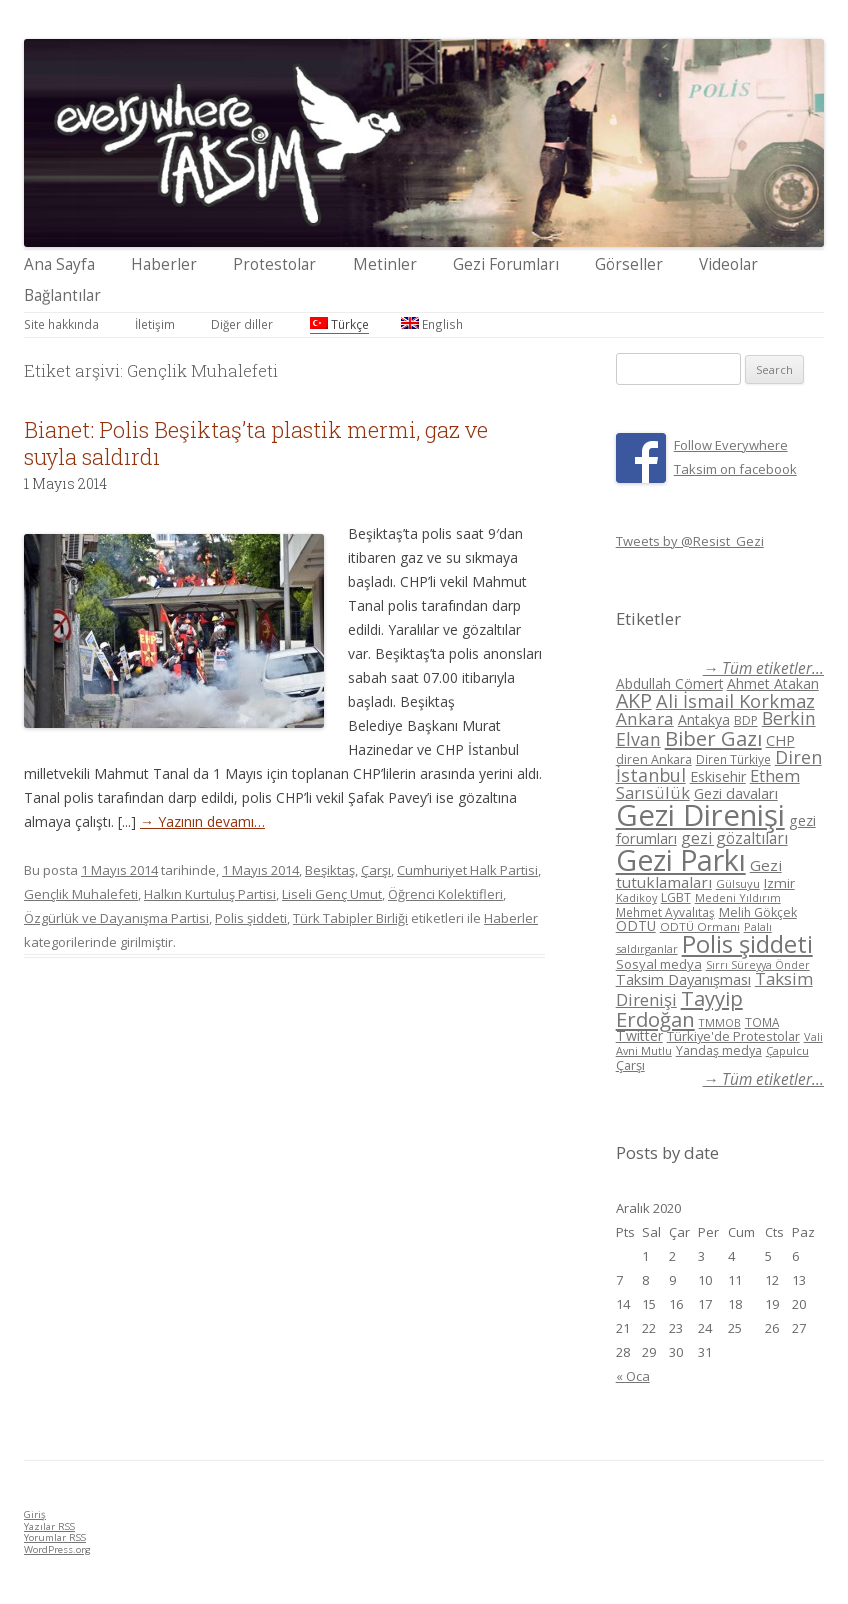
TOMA (762, 1022)
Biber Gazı (713, 738)
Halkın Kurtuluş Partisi (210, 894)
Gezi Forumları (506, 264)
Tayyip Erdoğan (679, 1008)
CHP (780, 740)
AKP (634, 700)
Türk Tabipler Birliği (350, 918)
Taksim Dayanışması (683, 979)
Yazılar (49, 1526)
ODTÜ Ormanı (700, 926)
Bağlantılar (62, 295)
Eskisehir (718, 776)
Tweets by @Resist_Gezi (690, 541)
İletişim (155, 324)
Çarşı (376, 870)
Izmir (779, 883)
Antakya (704, 719)
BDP (746, 720)
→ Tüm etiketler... (763, 668)
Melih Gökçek (758, 912)
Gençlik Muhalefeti (81, 894)
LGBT (676, 897)
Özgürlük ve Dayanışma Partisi (116, 918)
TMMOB (720, 1022)
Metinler (385, 264)
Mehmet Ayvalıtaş (665, 912)
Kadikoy (636, 897)
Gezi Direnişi (700, 815)
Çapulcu (787, 1050)
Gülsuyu (738, 883)
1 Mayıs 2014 (260, 870)
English (432, 324)
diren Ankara (654, 759)
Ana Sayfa (59, 264)
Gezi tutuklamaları (699, 873)
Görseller (629, 264)
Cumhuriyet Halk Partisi (467, 870)
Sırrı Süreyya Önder (758, 965)
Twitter (639, 1035)
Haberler (164, 264)
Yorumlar (55, 1537)
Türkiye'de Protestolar (733, 1036)
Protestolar (274, 264)
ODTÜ (636, 925)
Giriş (35, 1514)
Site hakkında (61, 324)
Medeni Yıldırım (738, 897)
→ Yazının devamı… (202, 821)
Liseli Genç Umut (332, 894)
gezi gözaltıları (734, 838)
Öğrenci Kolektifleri (445, 894)
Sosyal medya (659, 964)
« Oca (633, 1376)
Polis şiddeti (251, 918)
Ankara (645, 718)
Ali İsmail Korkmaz (735, 701)
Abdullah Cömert (669, 683)
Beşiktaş (330, 870)
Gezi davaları (736, 793)
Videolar (728, 264)
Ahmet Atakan (773, 683)
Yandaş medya (719, 1050)
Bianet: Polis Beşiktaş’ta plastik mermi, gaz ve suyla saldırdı (256, 442)
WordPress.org (57, 1549)
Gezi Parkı (681, 859)
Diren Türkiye (733, 759)
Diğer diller (242, 324)
